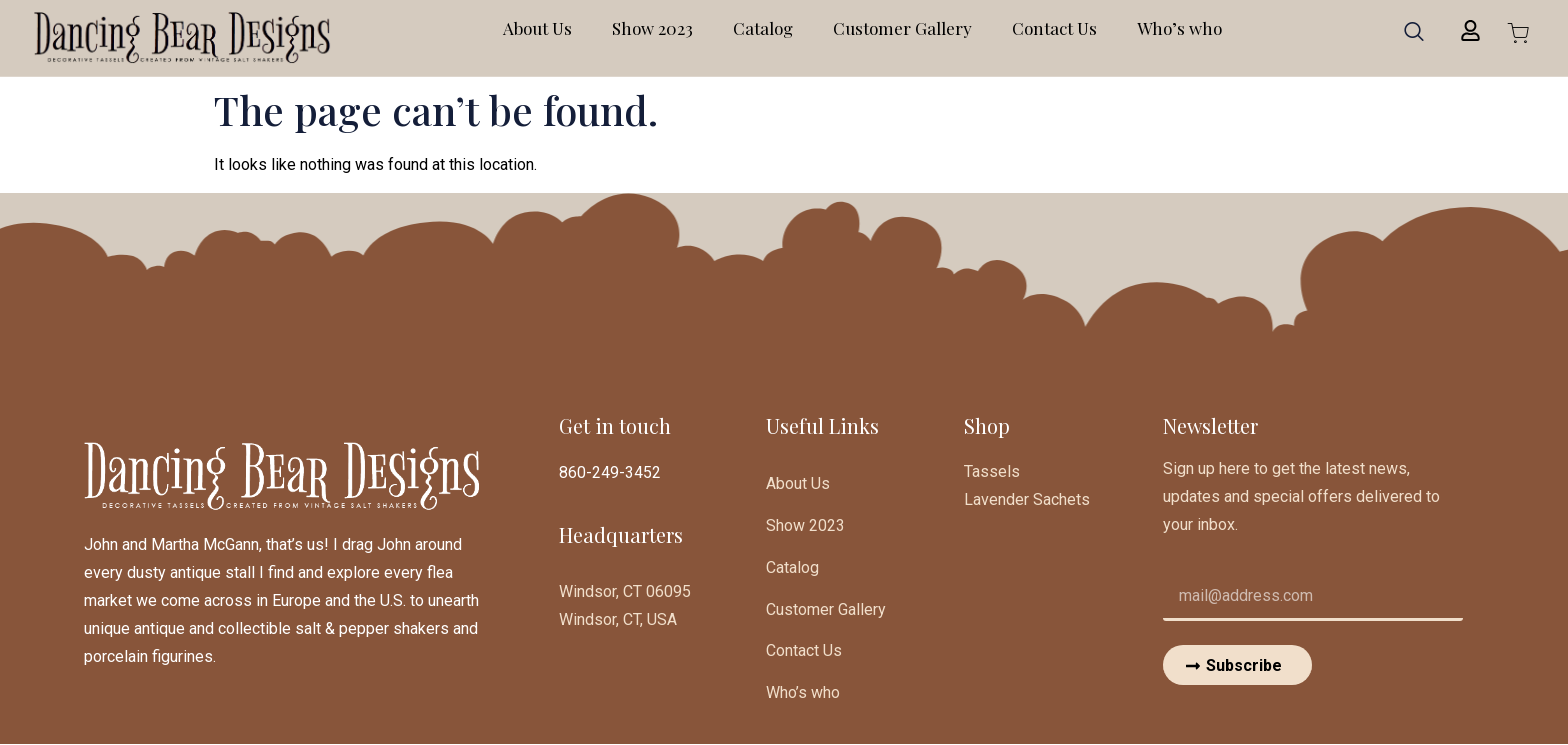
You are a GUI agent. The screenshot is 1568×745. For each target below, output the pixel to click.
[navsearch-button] (1414, 38)
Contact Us (1054, 28)
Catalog (763, 28)
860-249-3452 (610, 472)
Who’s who (1179, 28)
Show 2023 (652, 28)
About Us (537, 28)
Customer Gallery (902, 28)
